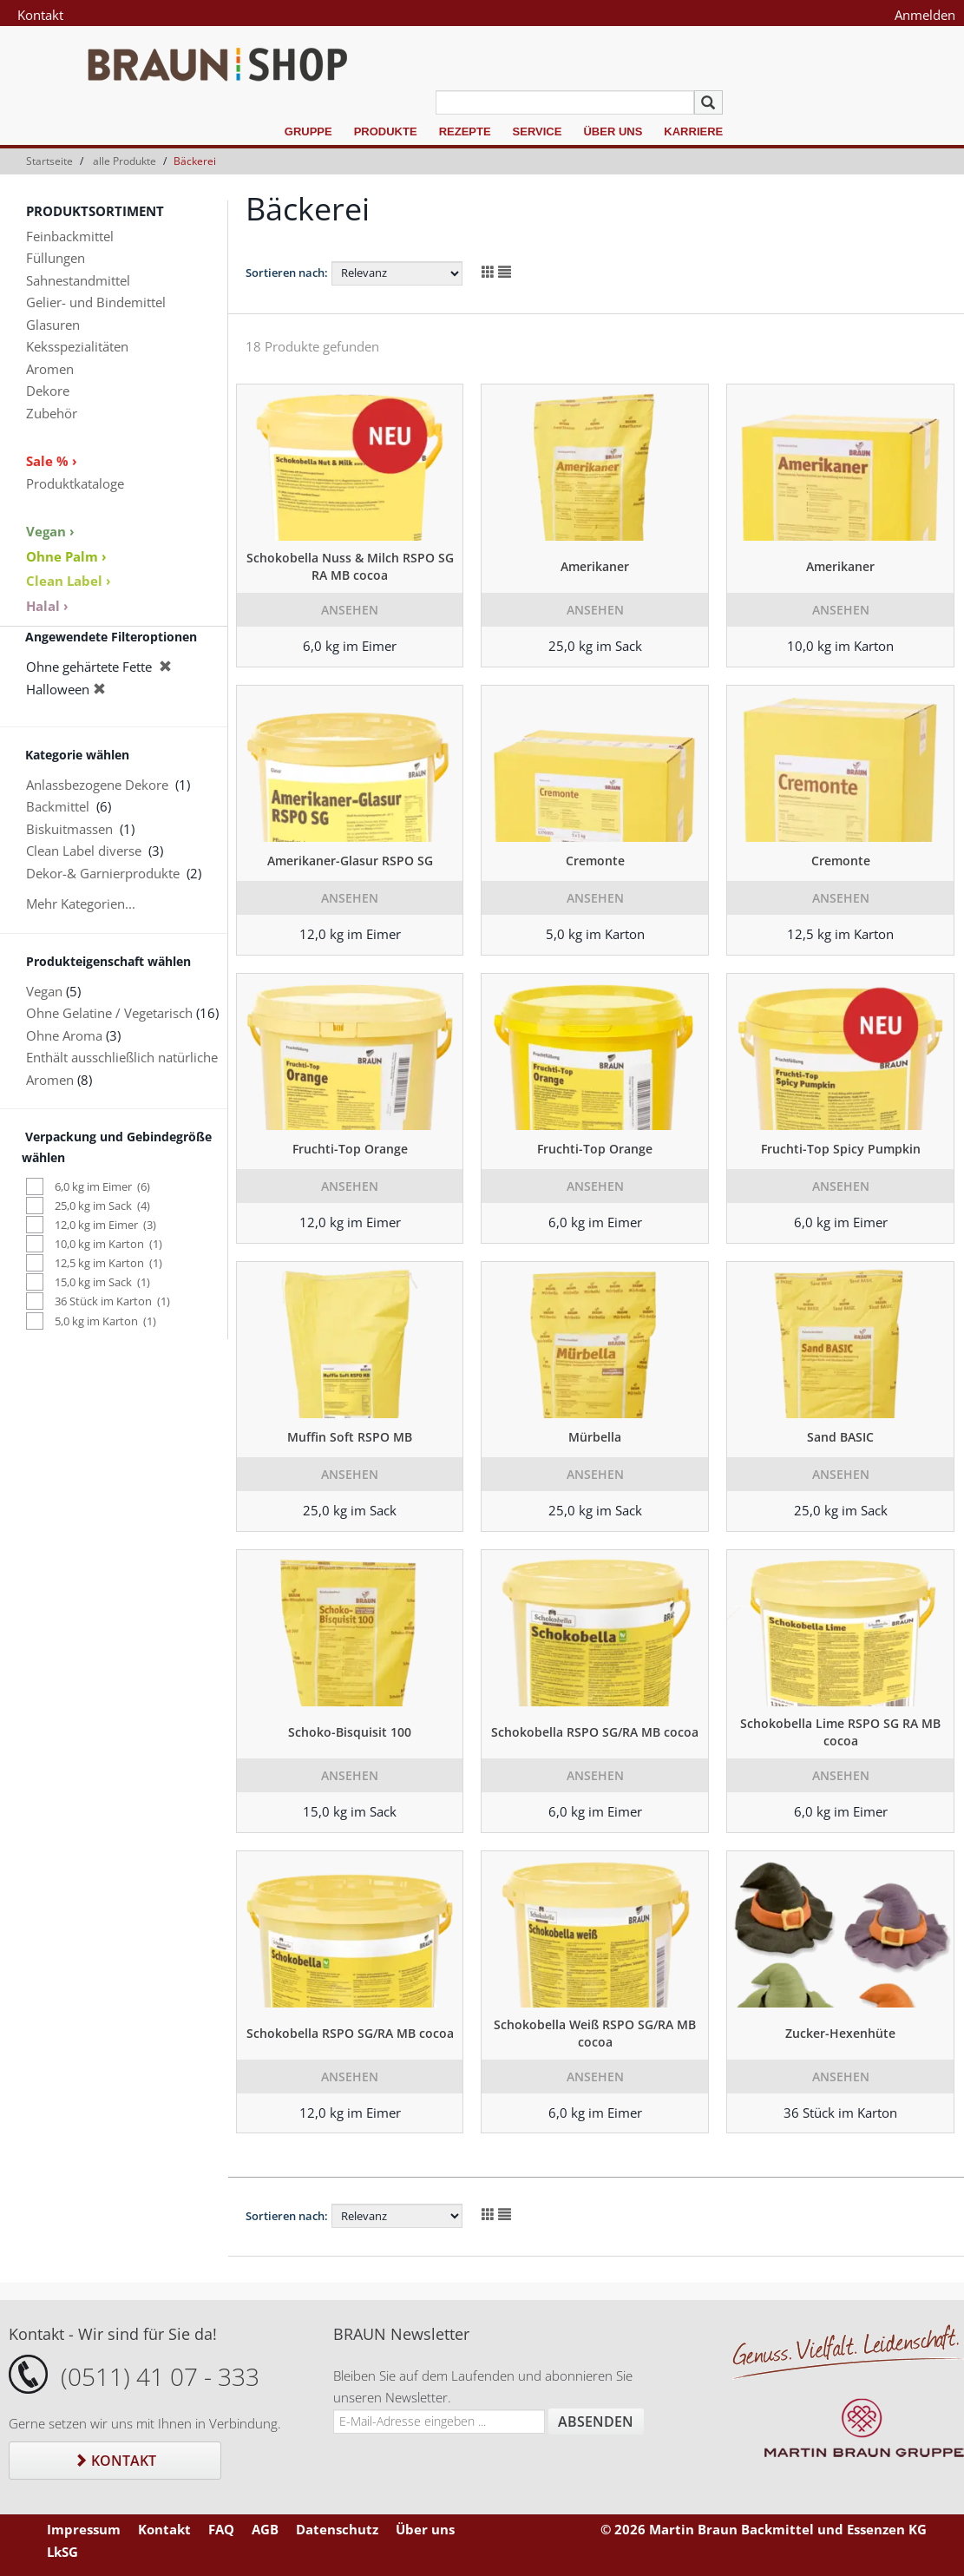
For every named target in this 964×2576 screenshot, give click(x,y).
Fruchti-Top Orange (350, 1148)
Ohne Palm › (66, 556)
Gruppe (308, 131)
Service (537, 131)
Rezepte (465, 131)
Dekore (47, 390)
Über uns (612, 131)
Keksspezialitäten (77, 346)
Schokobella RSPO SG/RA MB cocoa (594, 1732)
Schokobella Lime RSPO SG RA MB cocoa (840, 1732)
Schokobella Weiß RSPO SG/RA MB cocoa (595, 2033)
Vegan (44, 991)
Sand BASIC (840, 1437)
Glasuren (53, 324)
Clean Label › (68, 580)
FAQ (221, 2529)
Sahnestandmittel (78, 280)
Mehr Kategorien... (80, 903)
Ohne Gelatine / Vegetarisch (109, 1013)
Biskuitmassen (69, 829)
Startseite (49, 161)
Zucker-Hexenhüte (840, 2033)
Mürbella (594, 1437)
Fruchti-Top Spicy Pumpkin (841, 1148)
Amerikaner (595, 566)
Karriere (693, 131)
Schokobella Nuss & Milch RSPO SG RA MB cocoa (350, 566)
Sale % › (51, 461)
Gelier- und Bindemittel (96, 302)
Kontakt (40, 14)
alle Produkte (124, 161)
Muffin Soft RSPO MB (349, 1437)
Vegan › (50, 531)
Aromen (50, 369)
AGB (265, 2529)
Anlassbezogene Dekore (97, 784)
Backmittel (57, 806)
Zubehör (51, 413)
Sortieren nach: (287, 272)
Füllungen (55, 257)
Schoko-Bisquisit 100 (349, 1732)
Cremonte (595, 860)
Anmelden (925, 14)
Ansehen (349, 609)
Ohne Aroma (64, 1035)
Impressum (84, 2529)
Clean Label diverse (83, 850)
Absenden (595, 2421)
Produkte (385, 131)
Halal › (47, 605)
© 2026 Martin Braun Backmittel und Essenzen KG (763, 2529)
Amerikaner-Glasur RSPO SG (350, 860)
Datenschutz (337, 2529)
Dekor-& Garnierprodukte (103, 873)
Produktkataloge (75, 483)
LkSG (62, 2551)
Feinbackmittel (70, 236)
